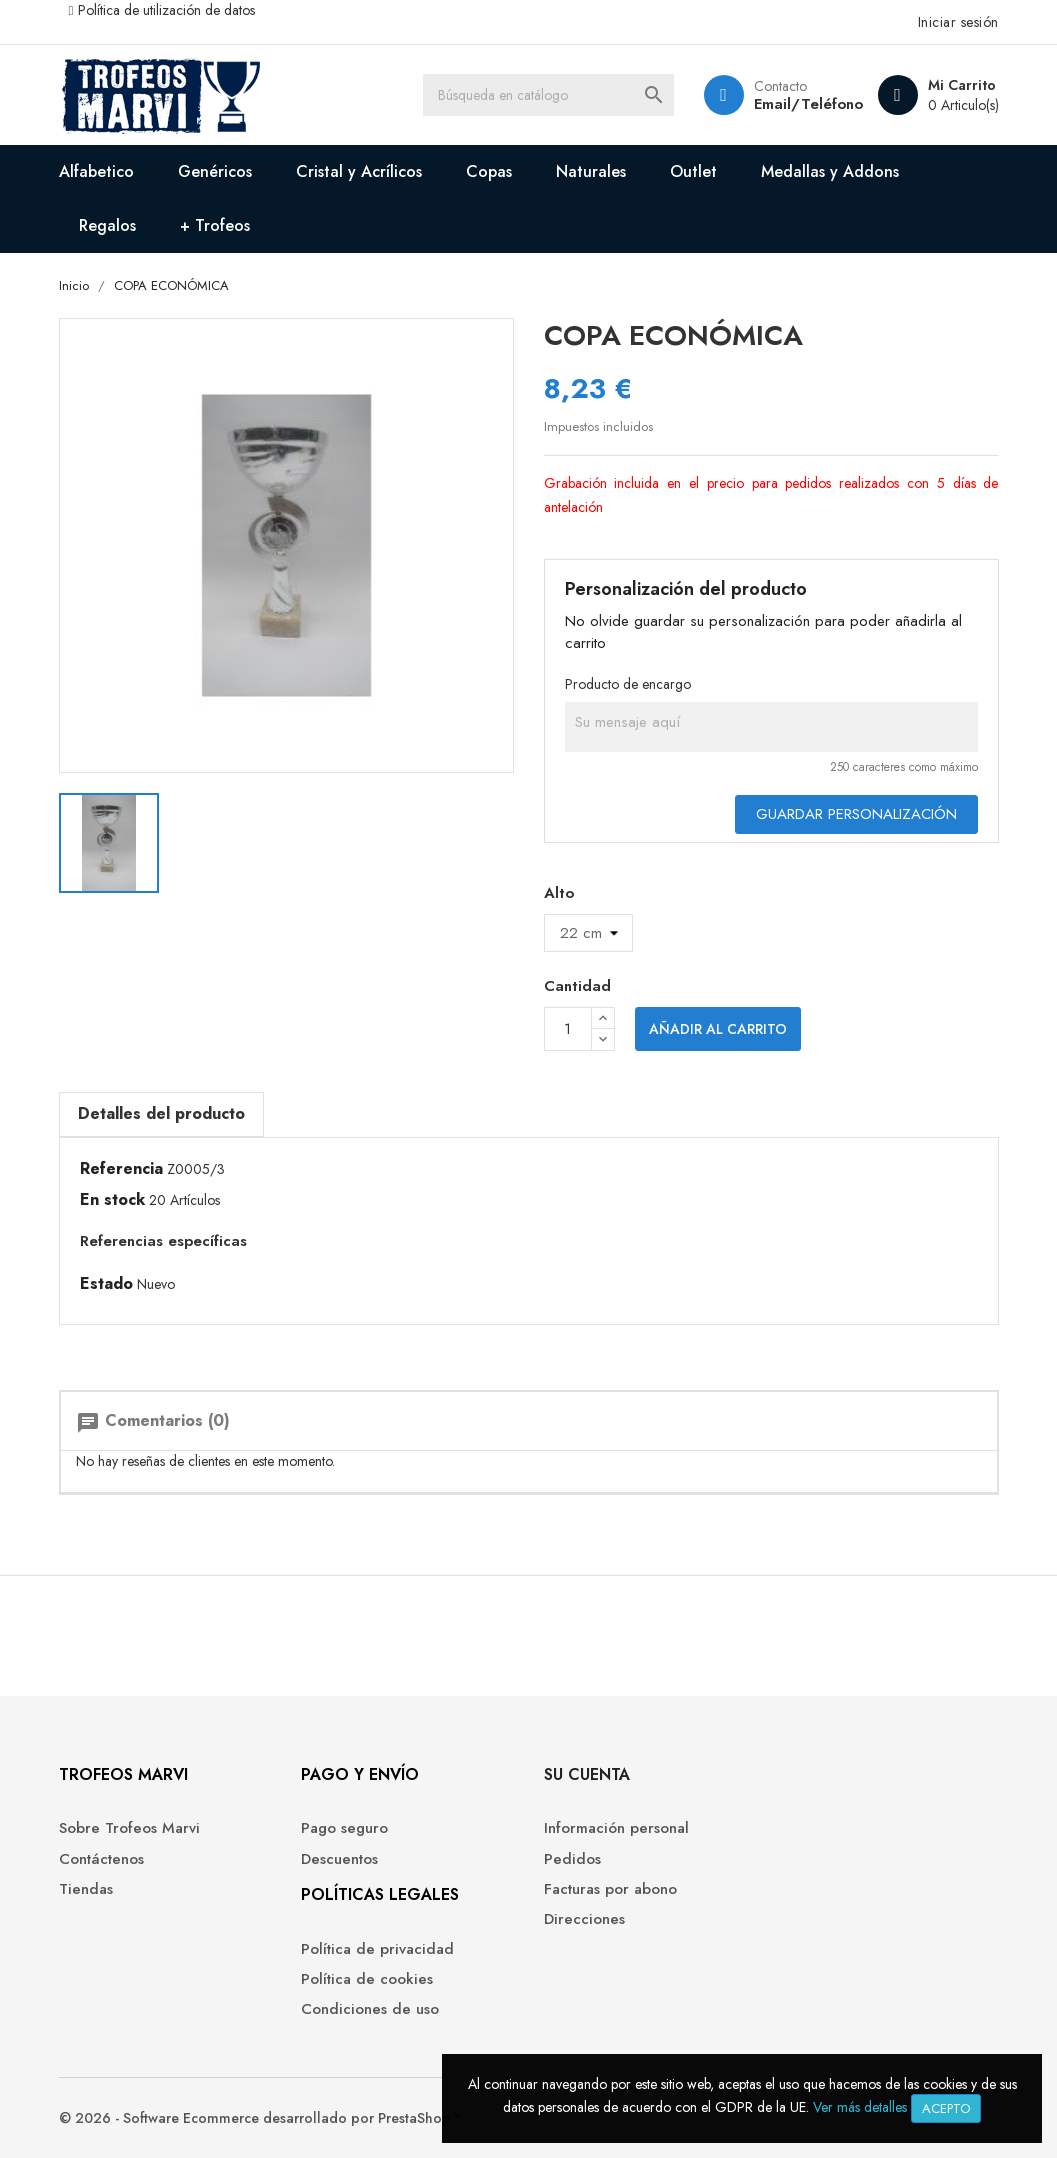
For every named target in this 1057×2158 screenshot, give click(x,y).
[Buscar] (548, 95)
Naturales (591, 171)
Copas (489, 171)
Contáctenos (101, 1859)
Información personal (616, 1828)
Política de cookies (367, 1979)
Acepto (946, 2108)
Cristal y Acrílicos (359, 171)
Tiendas (86, 1889)
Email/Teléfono (808, 104)
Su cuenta (587, 1774)
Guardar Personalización (856, 814)
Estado (106, 1284)
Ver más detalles (860, 2107)
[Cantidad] (568, 1029)
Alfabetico (96, 171)
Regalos (107, 225)
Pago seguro (344, 1828)
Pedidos (572, 1859)
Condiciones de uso (370, 2009)
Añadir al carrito (718, 1029)
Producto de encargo (628, 684)
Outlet (693, 171)
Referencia (121, 1169)
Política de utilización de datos (166, 10)
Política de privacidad (377, 1949)
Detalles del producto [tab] (161, 1113)
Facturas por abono (610, 1889)
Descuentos (339, 1859)
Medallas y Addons (830, 171)
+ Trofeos (215, 225)
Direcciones (584, 1919)
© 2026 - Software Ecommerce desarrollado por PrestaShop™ (260, 2118)
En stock (112, 1200)
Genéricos (215, 171)
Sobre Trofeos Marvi (129, 1828)
